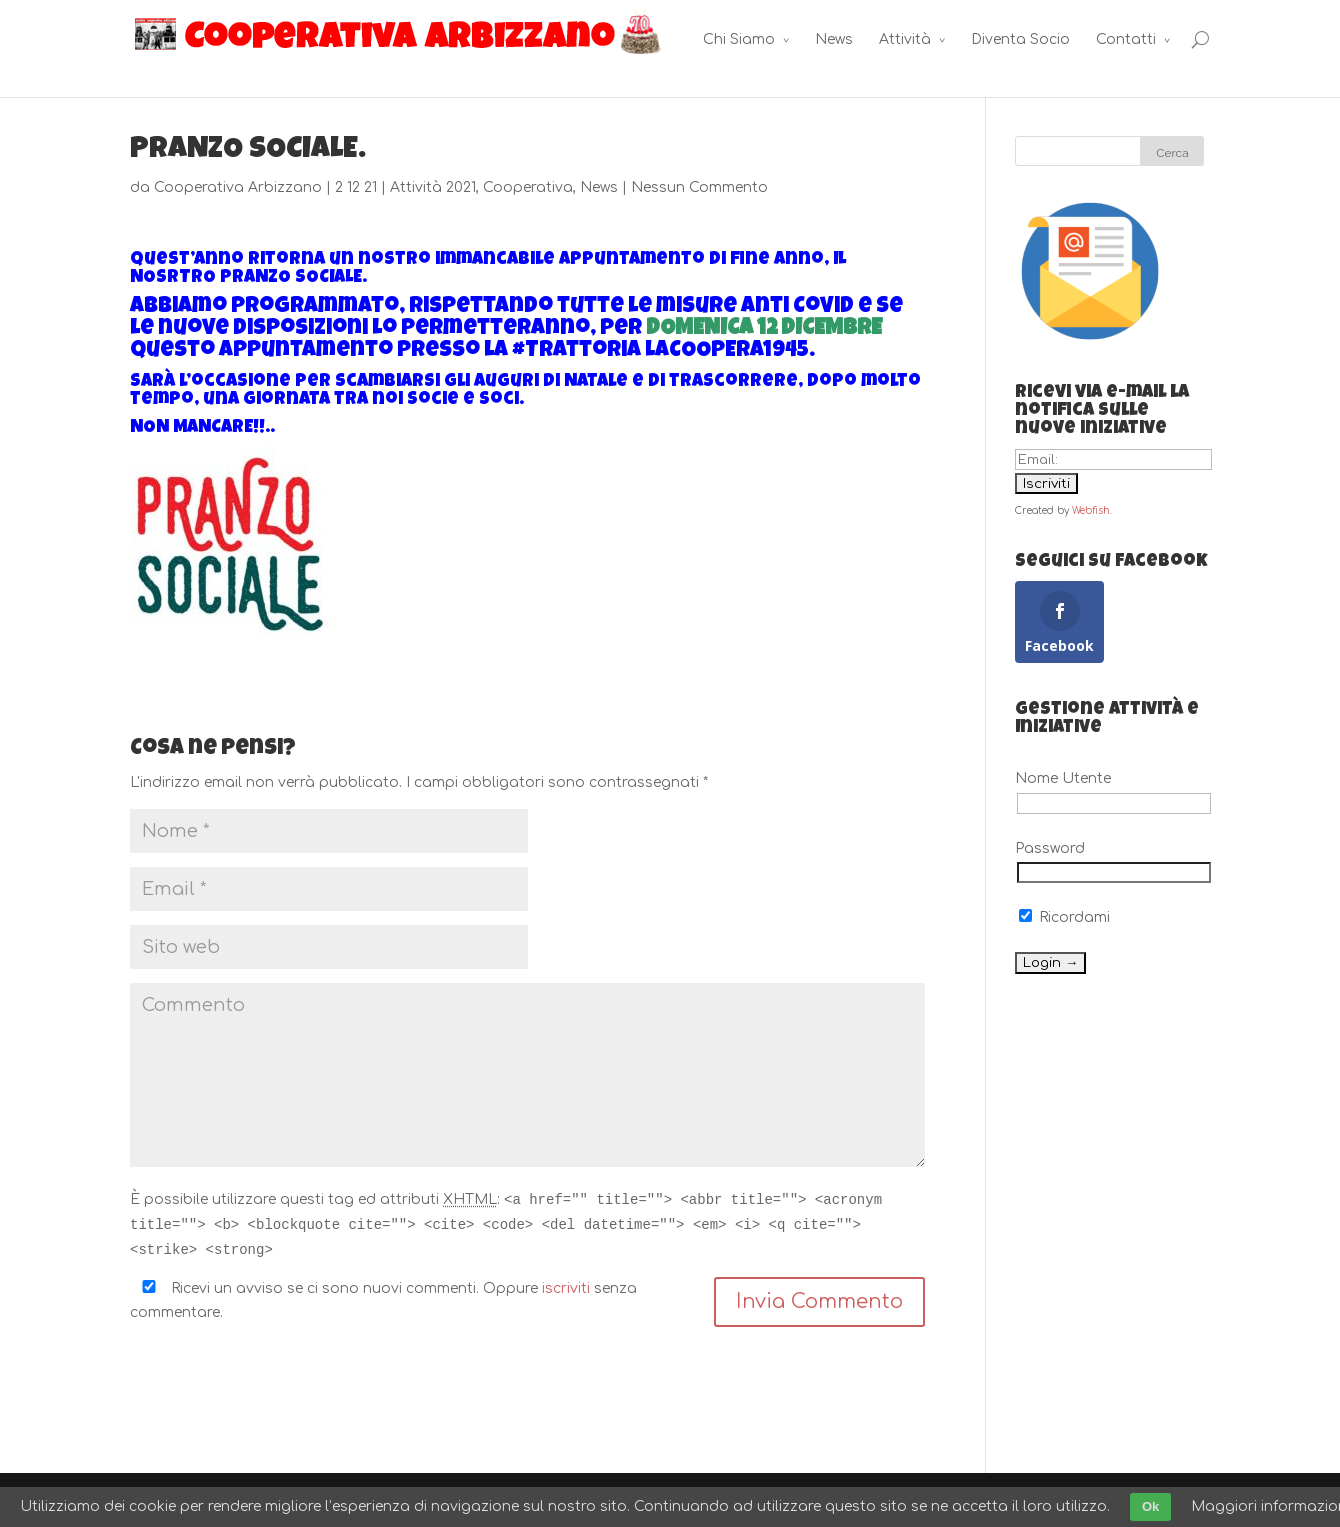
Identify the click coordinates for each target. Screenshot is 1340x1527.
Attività (905, 39)
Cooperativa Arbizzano (238, 187)
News (834, 39)
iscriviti (566, 1288)
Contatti (1126, 39)
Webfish (1091, 510)
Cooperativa (528, 187)
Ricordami (1064, 917)
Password (1050, 848)
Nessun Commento (699, 187)
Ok (1150, 1506)
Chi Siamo (739, 39)
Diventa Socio (1020, 39)
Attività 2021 (433, 187)
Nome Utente (1063, 778)
